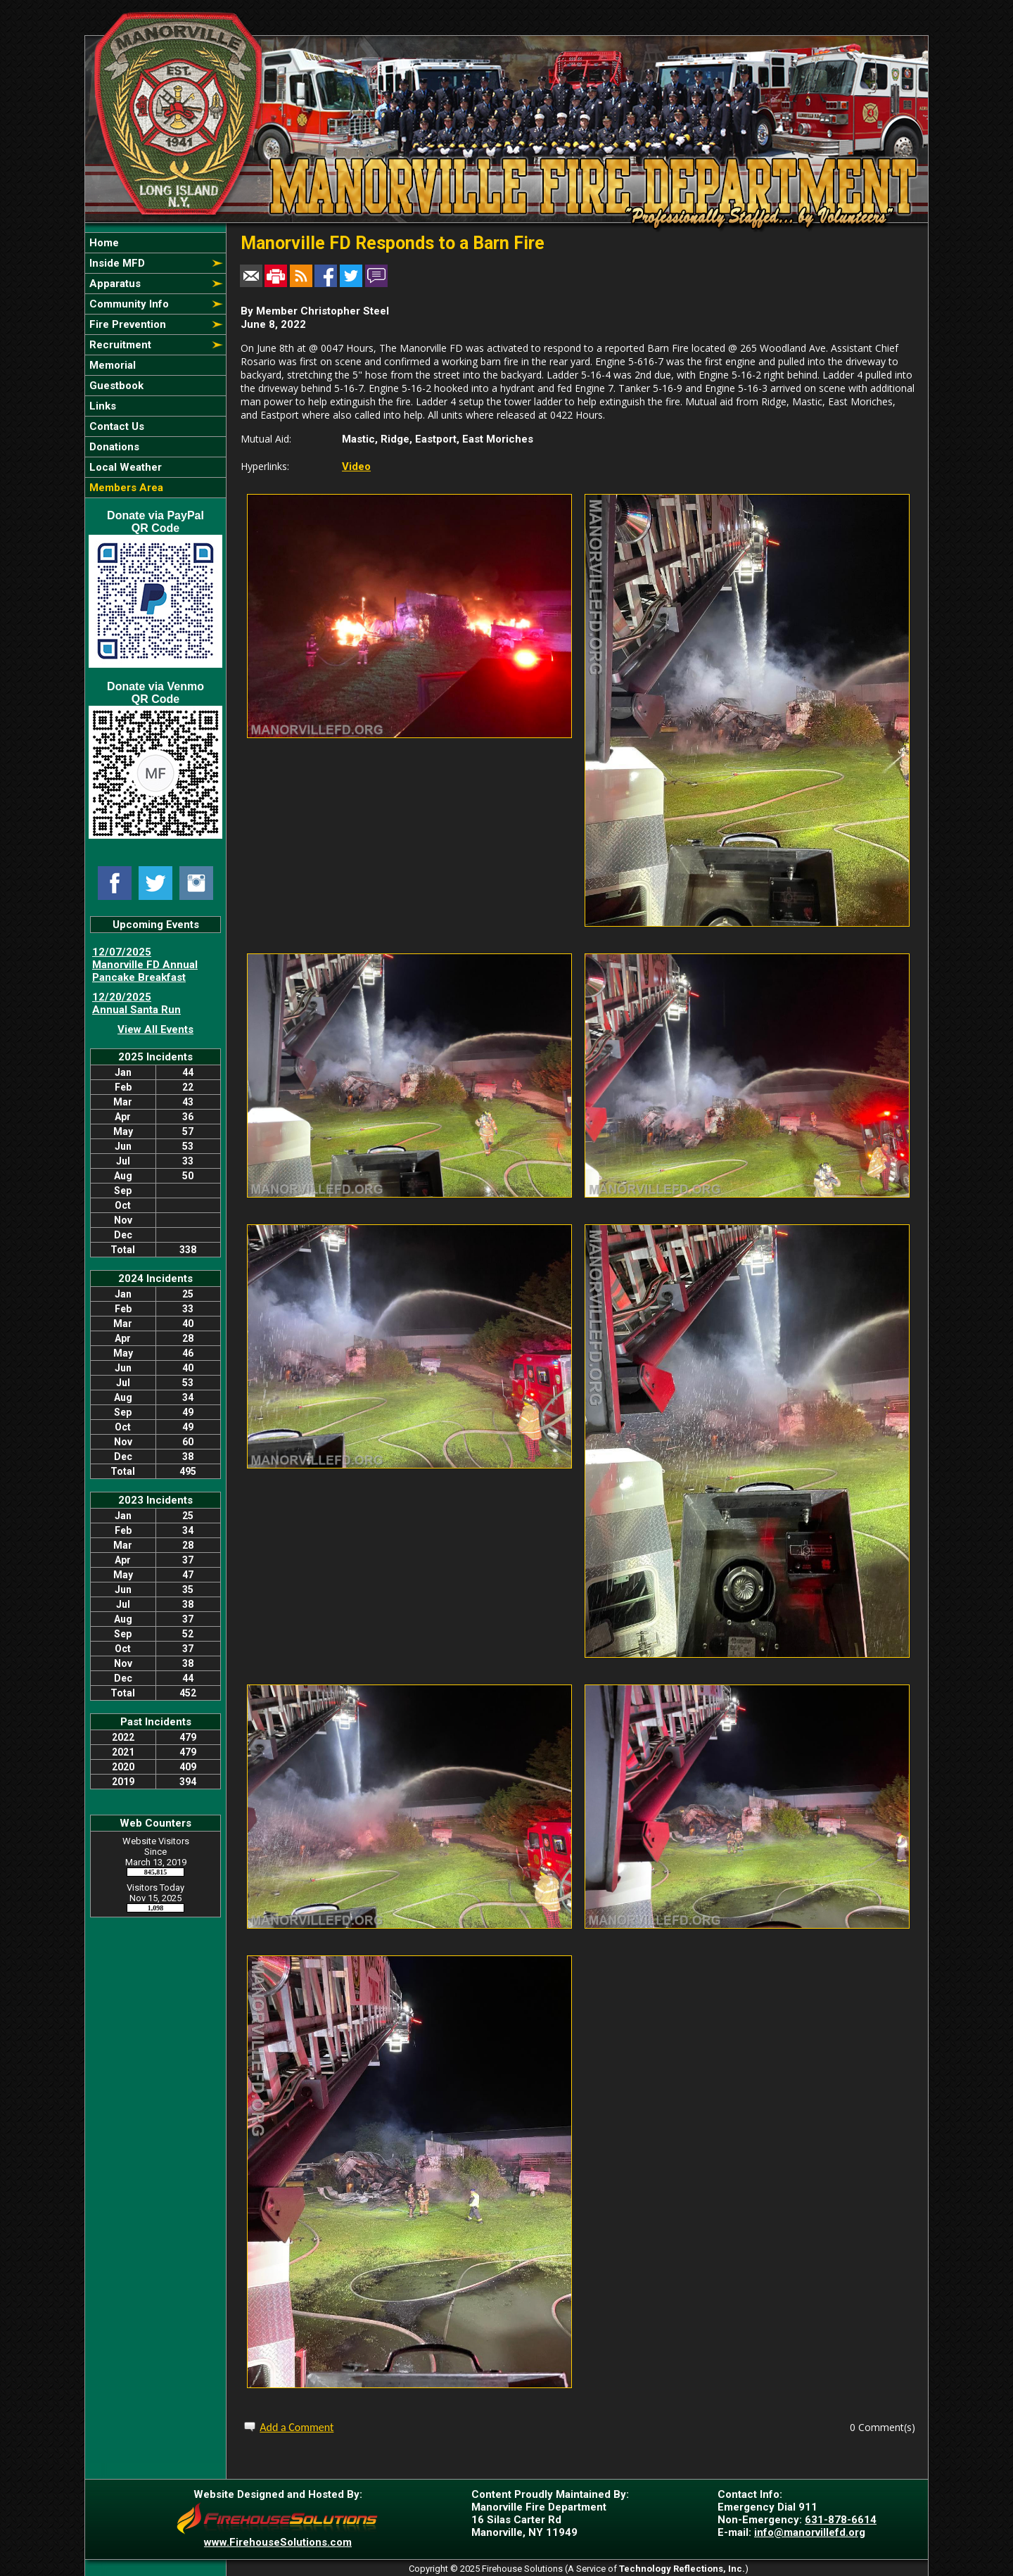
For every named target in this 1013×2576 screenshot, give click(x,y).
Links (101, 406)
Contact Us (115, 426)
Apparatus (114, 283)
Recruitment (119, 344)
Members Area (125, 487)
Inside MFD (116, 263)
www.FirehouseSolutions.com (278, 2542)
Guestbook (115, 385)
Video (356, 466)
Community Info (128, 304)
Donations (113, 446)
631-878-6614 (841, 2519)
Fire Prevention (126, 324)
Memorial (111, 365)
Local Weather (124, 467)
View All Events (155, 1029)
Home (103, 242)
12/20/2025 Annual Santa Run (136, 1003)
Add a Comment (296, 2427)
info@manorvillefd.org (809, 2532)
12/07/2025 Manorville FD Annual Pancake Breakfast (145, 965)
